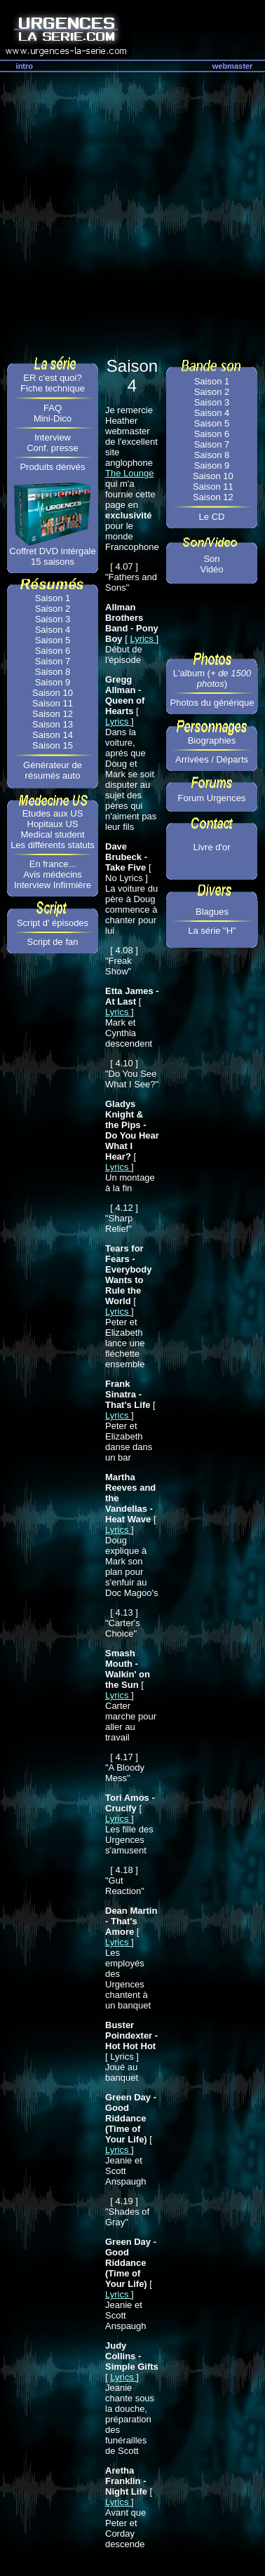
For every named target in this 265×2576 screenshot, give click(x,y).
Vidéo (211, 569)
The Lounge (129, 473)
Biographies (212, 740)
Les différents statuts (53, 845)
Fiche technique (52, 388)
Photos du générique (212, 702)
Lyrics (143, 638)
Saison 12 (52, 714)
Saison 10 (52, 692)
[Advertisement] (131, 210)
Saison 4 (53, 629)
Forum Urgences (212, 798)
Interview (52, 437)
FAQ (52, 408)
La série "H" (212, 930)
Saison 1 (53, 598)
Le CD (212, 516)
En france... (52, 864)
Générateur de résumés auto (52, 770)
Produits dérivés (52, 467)
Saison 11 (52, 703)
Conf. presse (53, 448)
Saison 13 (52, 724)
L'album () (212, 678)
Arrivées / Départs (211, 759)
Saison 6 (53, 650)
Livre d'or (211, 847)
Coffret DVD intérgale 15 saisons (52, 556)
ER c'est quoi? (52, 378)
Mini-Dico (53, 418)
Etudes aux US (52, 813)
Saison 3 (53, 619)
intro (24, 66)
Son (211, 559)
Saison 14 (52, 735)
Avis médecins (52, 874)
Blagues (212, 911)
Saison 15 (52, 745)
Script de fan (53, 942)
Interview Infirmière (52, 885)
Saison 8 (53, 671)
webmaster (232, 66)
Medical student (52, 834)
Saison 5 (53, 640)
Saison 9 (53, 682)
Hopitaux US (53, 824)
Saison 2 (53, 608)
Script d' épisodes (52, 923)
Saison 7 (53, 661)
